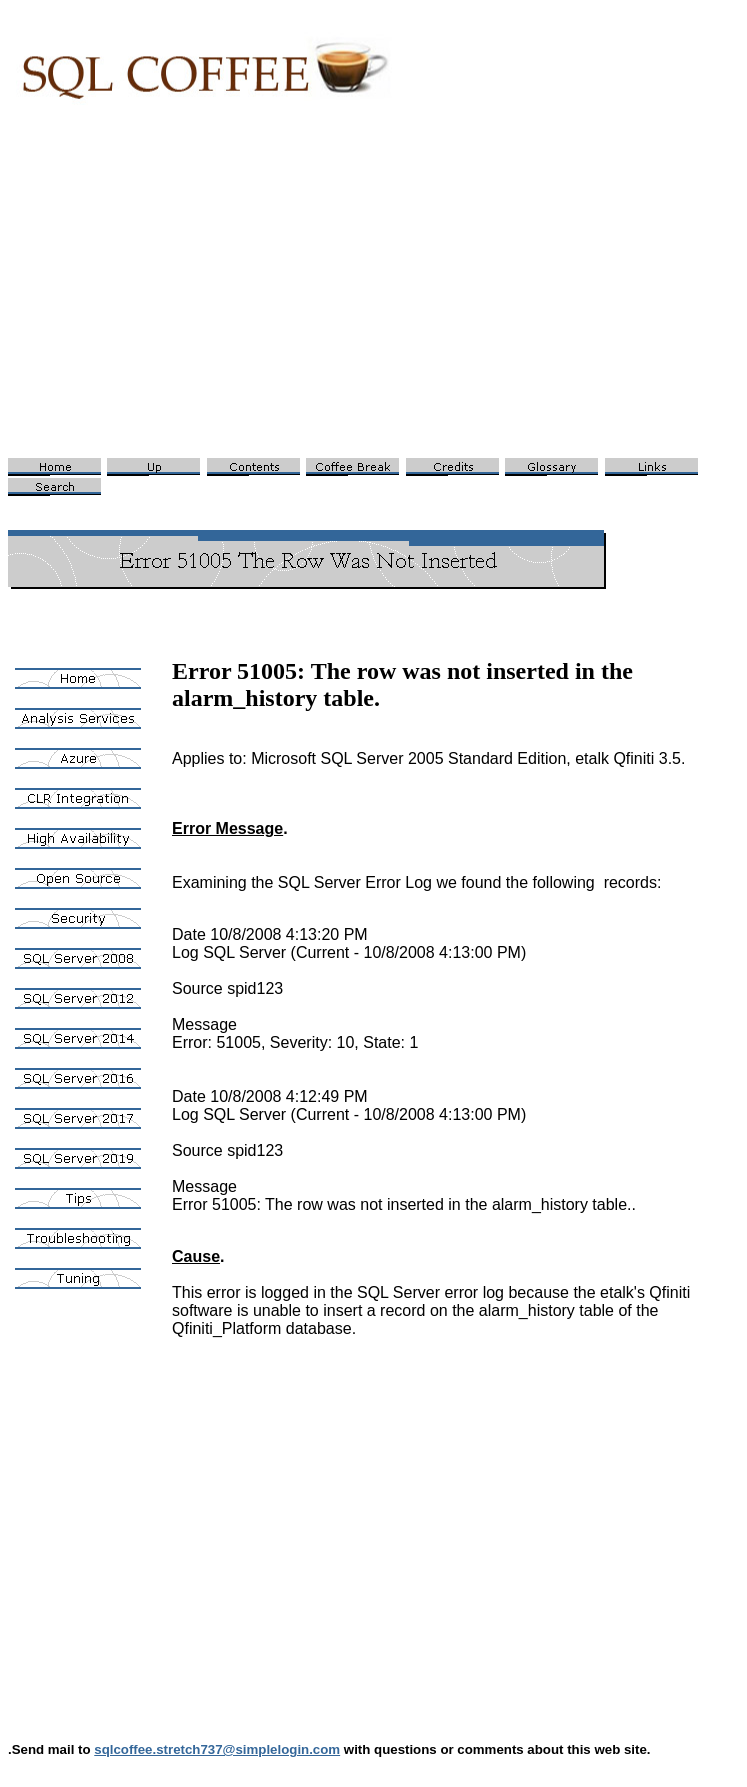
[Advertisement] (373, 296)
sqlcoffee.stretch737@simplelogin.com (217, 1749)
